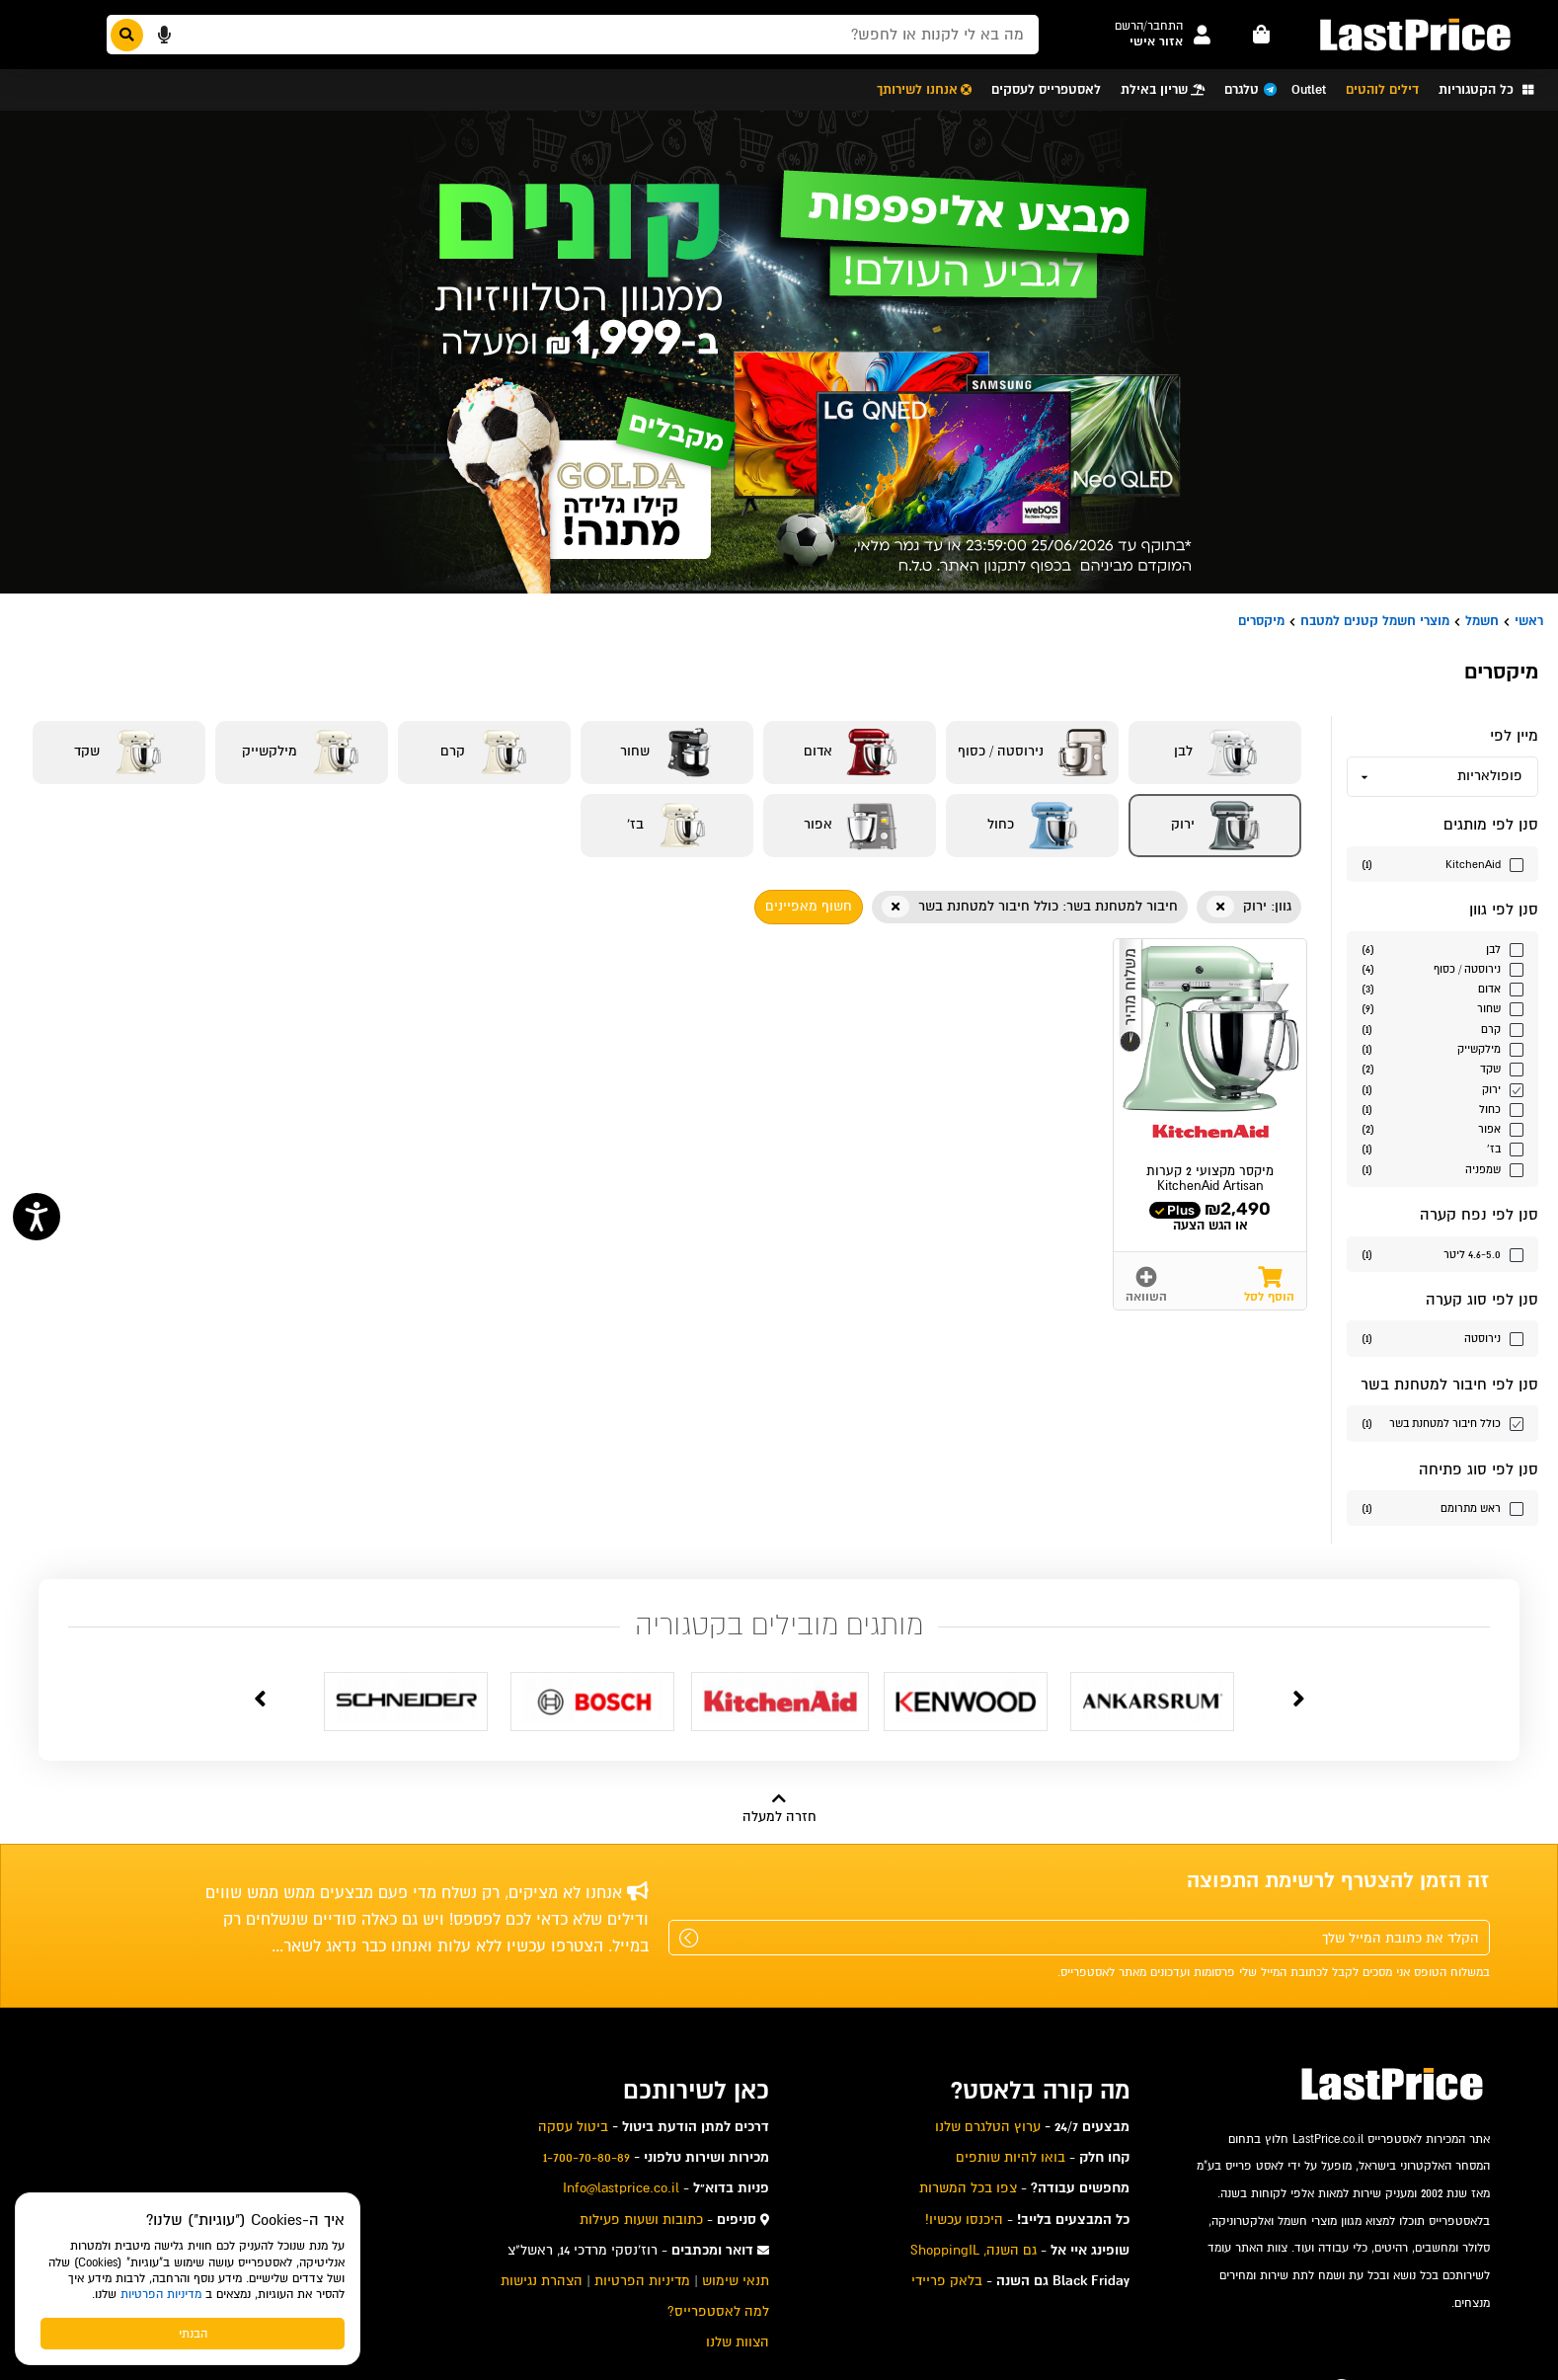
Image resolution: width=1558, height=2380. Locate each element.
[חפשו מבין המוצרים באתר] (573, 34)
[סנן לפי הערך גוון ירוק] (1442, 1088)
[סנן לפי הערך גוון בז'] (1442, 1148)
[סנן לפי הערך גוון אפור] (1442, 1128)
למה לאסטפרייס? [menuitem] (718, 2311)
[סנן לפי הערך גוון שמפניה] (1442, 1168)
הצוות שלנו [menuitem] (737, 2342)
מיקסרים (1261, 620)
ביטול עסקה (573, 2126)
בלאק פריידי (946, 2280)
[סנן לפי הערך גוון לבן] (1442, 948)
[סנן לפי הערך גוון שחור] (1442, 1007)
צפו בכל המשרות (968, 2188)
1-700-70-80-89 (586, 2157)
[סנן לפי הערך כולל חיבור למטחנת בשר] (1442, 1422)
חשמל (1482, 620)
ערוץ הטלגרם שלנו (988, 2126)
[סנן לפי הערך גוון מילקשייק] (1442, 1048)
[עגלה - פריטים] (1261, 34)
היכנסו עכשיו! (964, 2219)
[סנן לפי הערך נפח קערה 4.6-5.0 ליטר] (1442, 1253)
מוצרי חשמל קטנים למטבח (1374, 620)
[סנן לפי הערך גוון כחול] (1442, 1108)
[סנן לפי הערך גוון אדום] (1442, 988)
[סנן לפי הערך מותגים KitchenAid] (1442, 863)
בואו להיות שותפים (1010, 2157)
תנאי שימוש (735, 2280)
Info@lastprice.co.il (621, 2188)
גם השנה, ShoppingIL (973, 2250)
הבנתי (193, 2333)
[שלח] (688, 1938)
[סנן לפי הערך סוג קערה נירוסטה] (1442, 1337)
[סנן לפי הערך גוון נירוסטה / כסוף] (1442, 968)
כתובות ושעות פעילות (641, 2219)
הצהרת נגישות (542, 2280)
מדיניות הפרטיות (160, 2294)
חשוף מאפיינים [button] (808, 906)
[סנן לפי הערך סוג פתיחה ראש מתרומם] (1442, 1507)
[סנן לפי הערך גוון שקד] (1442, 1068)
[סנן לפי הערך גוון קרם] (1442, 1028)
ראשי (1529, 620)
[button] (1149, 26)
